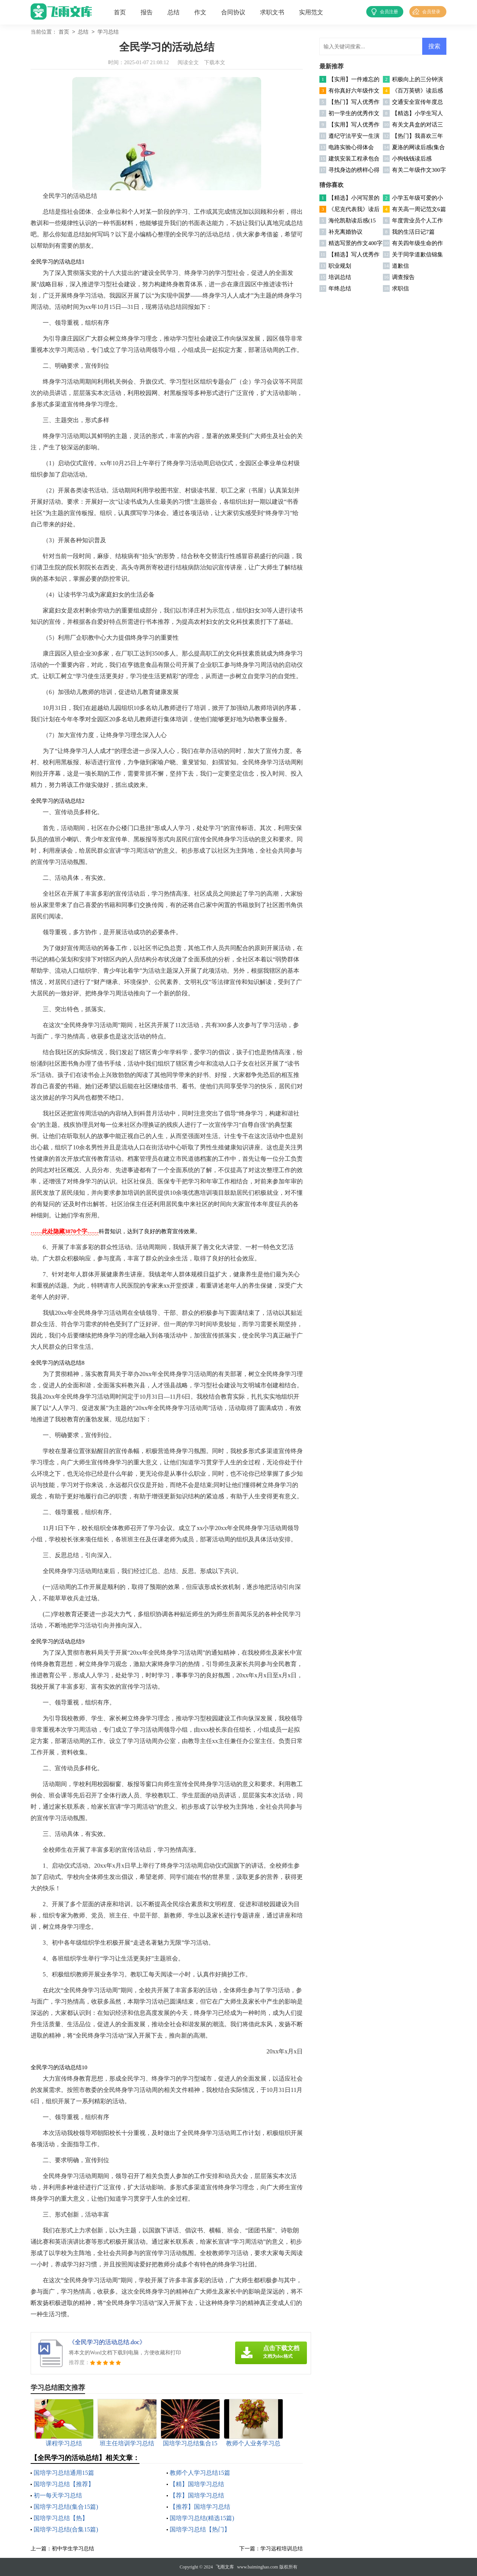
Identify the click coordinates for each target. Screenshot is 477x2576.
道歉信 (400, 266)
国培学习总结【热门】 (200, 2529)
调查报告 (403, 277)
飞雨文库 (225, 2567)
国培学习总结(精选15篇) (202, 2518)
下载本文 (214, 62)
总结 (173, 12)
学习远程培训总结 (281, 2548)
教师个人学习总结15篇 (200, 2473)
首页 (120, 12)
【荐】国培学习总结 (197, 2495)
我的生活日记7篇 (413, 232)
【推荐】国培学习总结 (200, 2507)
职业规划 (339, 266)
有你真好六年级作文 (353, 91)
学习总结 (108, 32)
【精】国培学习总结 (197, 2484)
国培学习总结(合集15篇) (66, 2529)
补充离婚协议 (345, 232)
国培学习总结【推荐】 (64, 2484)
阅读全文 (188, 62)
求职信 (400, 288)
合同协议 (233, 12)
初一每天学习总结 (58, 2495)
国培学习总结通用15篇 (64, 2473)
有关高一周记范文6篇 (419, 209)
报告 (147, 12)
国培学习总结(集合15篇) (66, 2507)
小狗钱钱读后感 (412, 159)
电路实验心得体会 (351, 147)
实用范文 (311, 12)
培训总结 (339, 277)
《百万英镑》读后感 (417, 91)
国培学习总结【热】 (61, 2518)
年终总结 (339, 288)
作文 (200, 12)
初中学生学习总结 (73, 2548)
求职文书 (272, 12)
